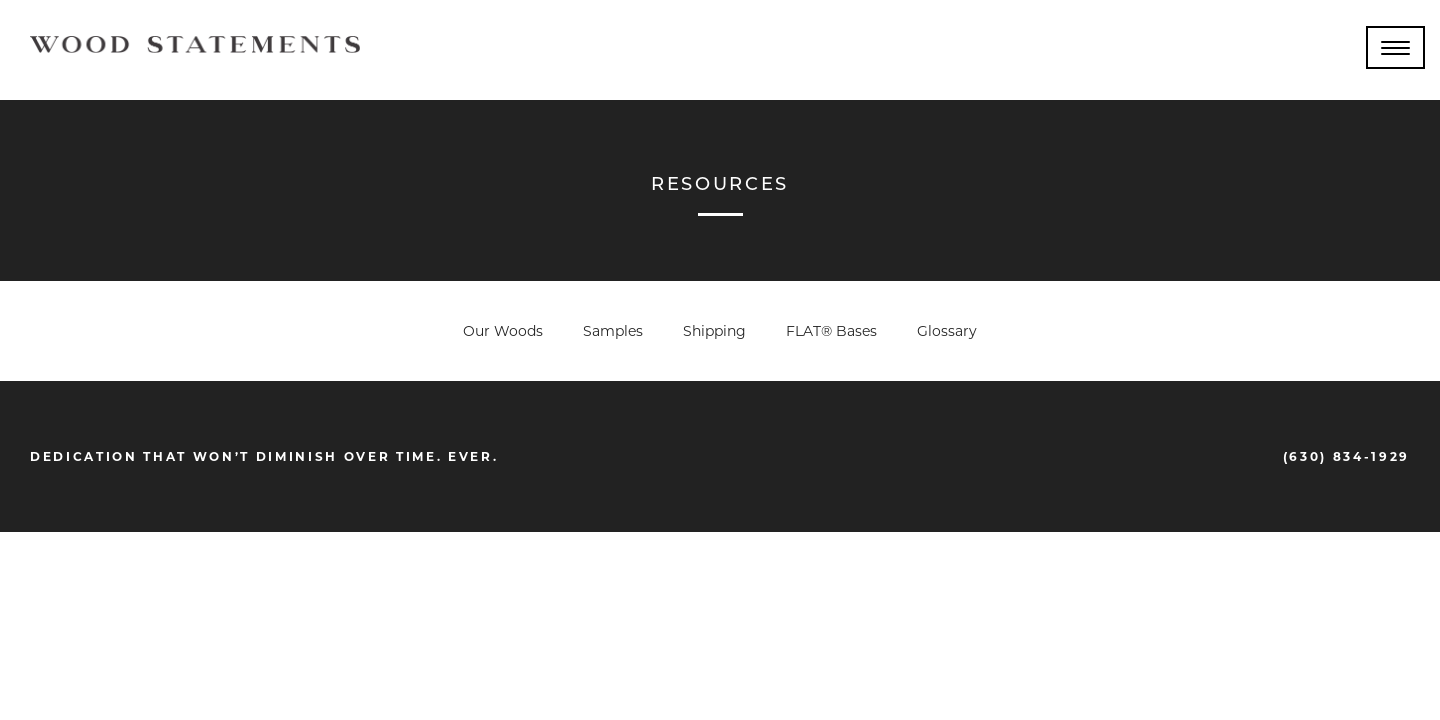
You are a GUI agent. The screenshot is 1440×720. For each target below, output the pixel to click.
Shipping (714, 331)
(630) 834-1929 (1346, 456)
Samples (613, 331)
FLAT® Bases (831, 331)
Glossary (947, 331)
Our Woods (503, 331)
